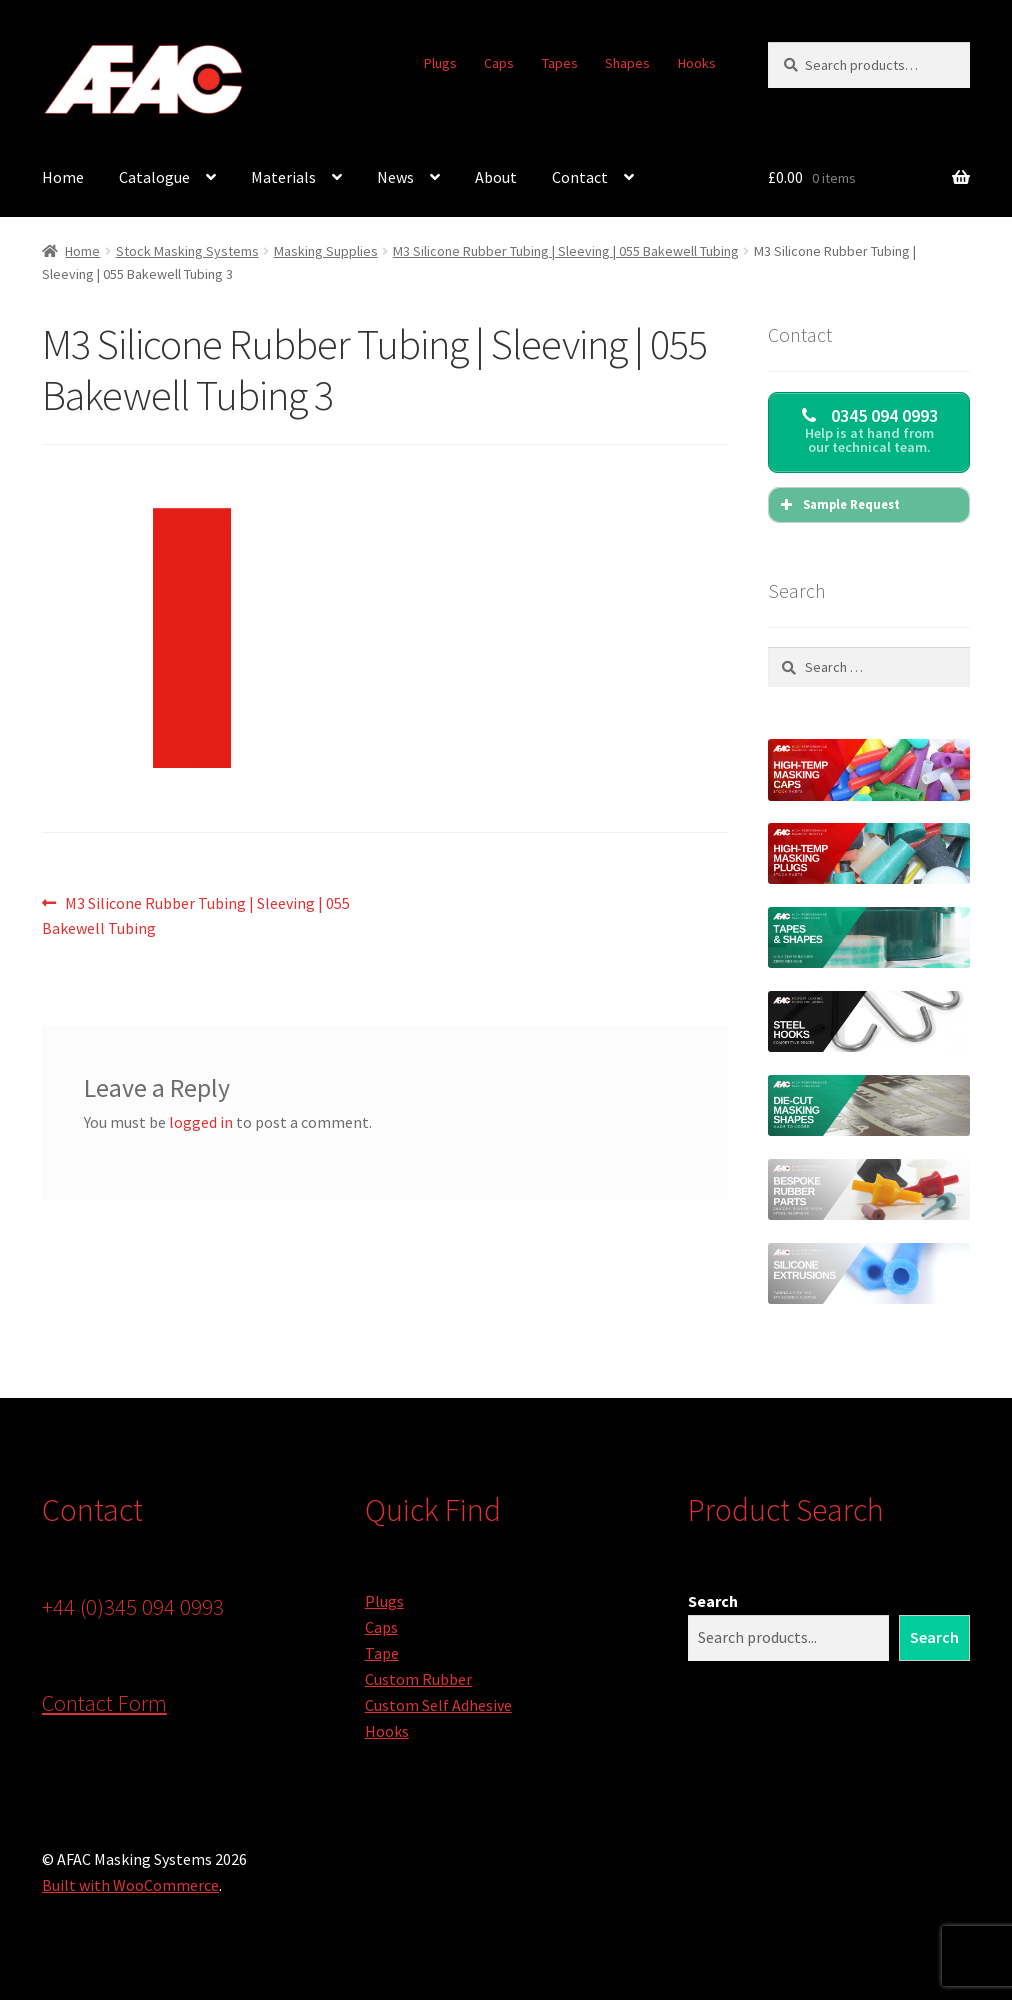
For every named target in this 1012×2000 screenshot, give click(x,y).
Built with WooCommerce (130, 1885)
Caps (499, 63)
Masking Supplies (326, 251)
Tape (382, 1653)
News (395, 177)
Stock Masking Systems (187, 251)
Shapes (627, 63)
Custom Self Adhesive (438, 1705)
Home (63, 177)
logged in (201, 1122)
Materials (283, 177)
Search (713, 1601)
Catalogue (154, 177)
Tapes (560, 63)
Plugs (440, 63)
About (496, 177)
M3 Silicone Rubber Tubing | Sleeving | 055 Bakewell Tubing (566, 251)
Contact (580, 177)
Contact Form (104, 1703)
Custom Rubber (418, 1679)
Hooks (697, 63)
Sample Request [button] (838, 505)
